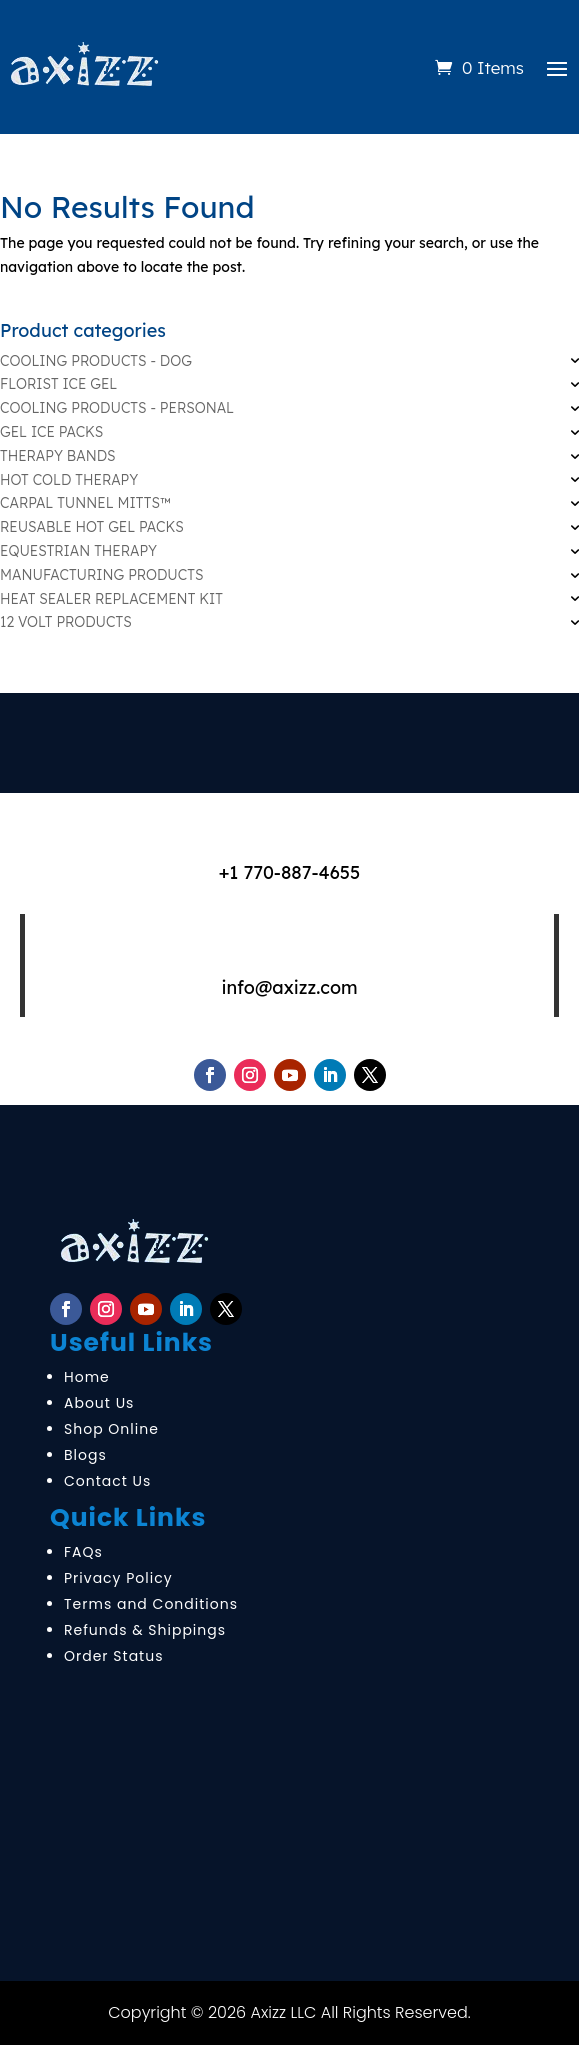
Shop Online (111, 1429)
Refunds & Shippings (145, 1630)
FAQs (83, 1552)
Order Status (113, 1656)
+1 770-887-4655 (290, 872)
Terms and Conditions (151, 1604)
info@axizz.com (289, 987)
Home (87, 1377)
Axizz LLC (284, 2012)
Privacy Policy (118, 1578)
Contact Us (107, 1481)
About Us (99, 1403)
